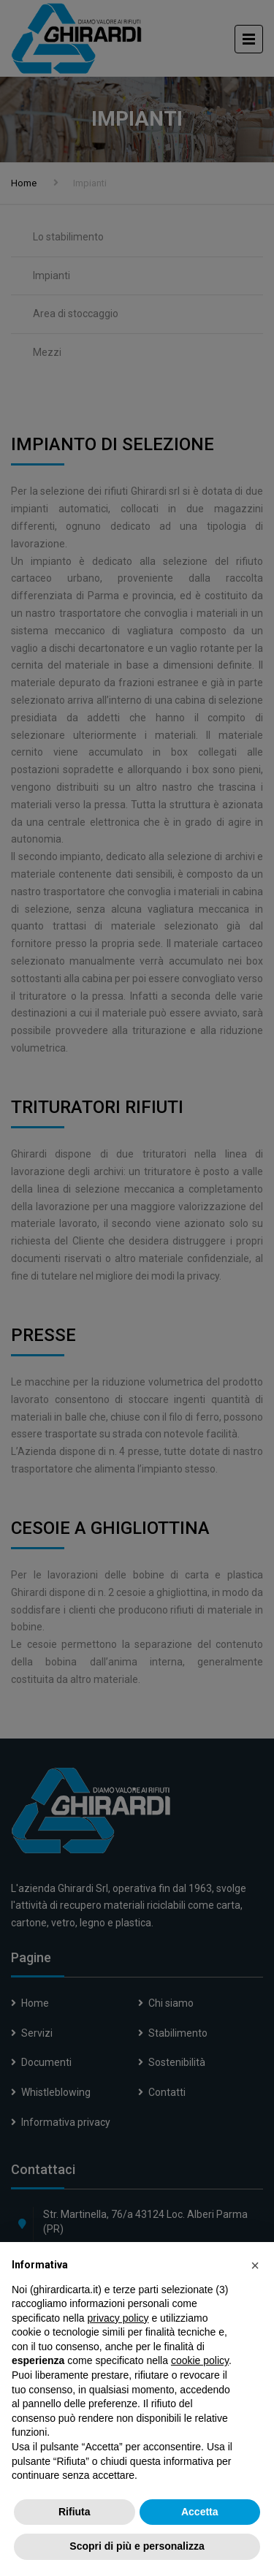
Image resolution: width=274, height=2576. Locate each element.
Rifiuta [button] (74, 2512)
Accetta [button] (199, 2512)
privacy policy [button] (118, 2318)
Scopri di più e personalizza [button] (136, 2546)
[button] (255, 2265)
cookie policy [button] (200, 2360)
